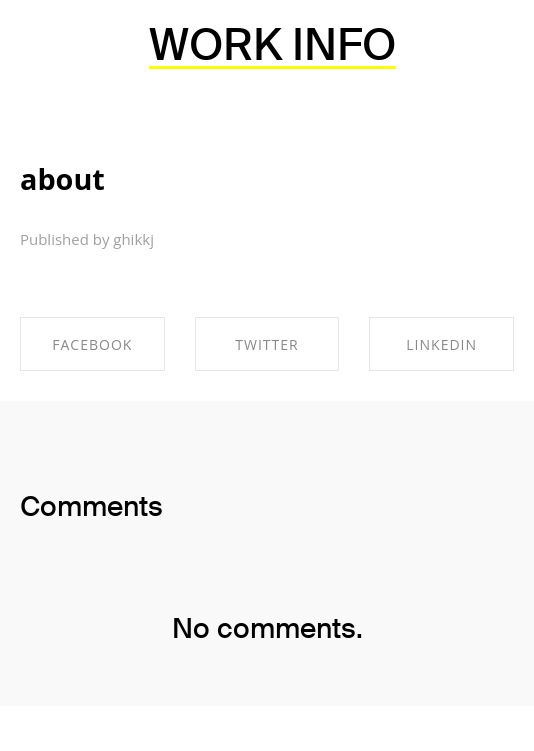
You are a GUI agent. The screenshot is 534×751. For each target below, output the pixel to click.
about (62, 178)
